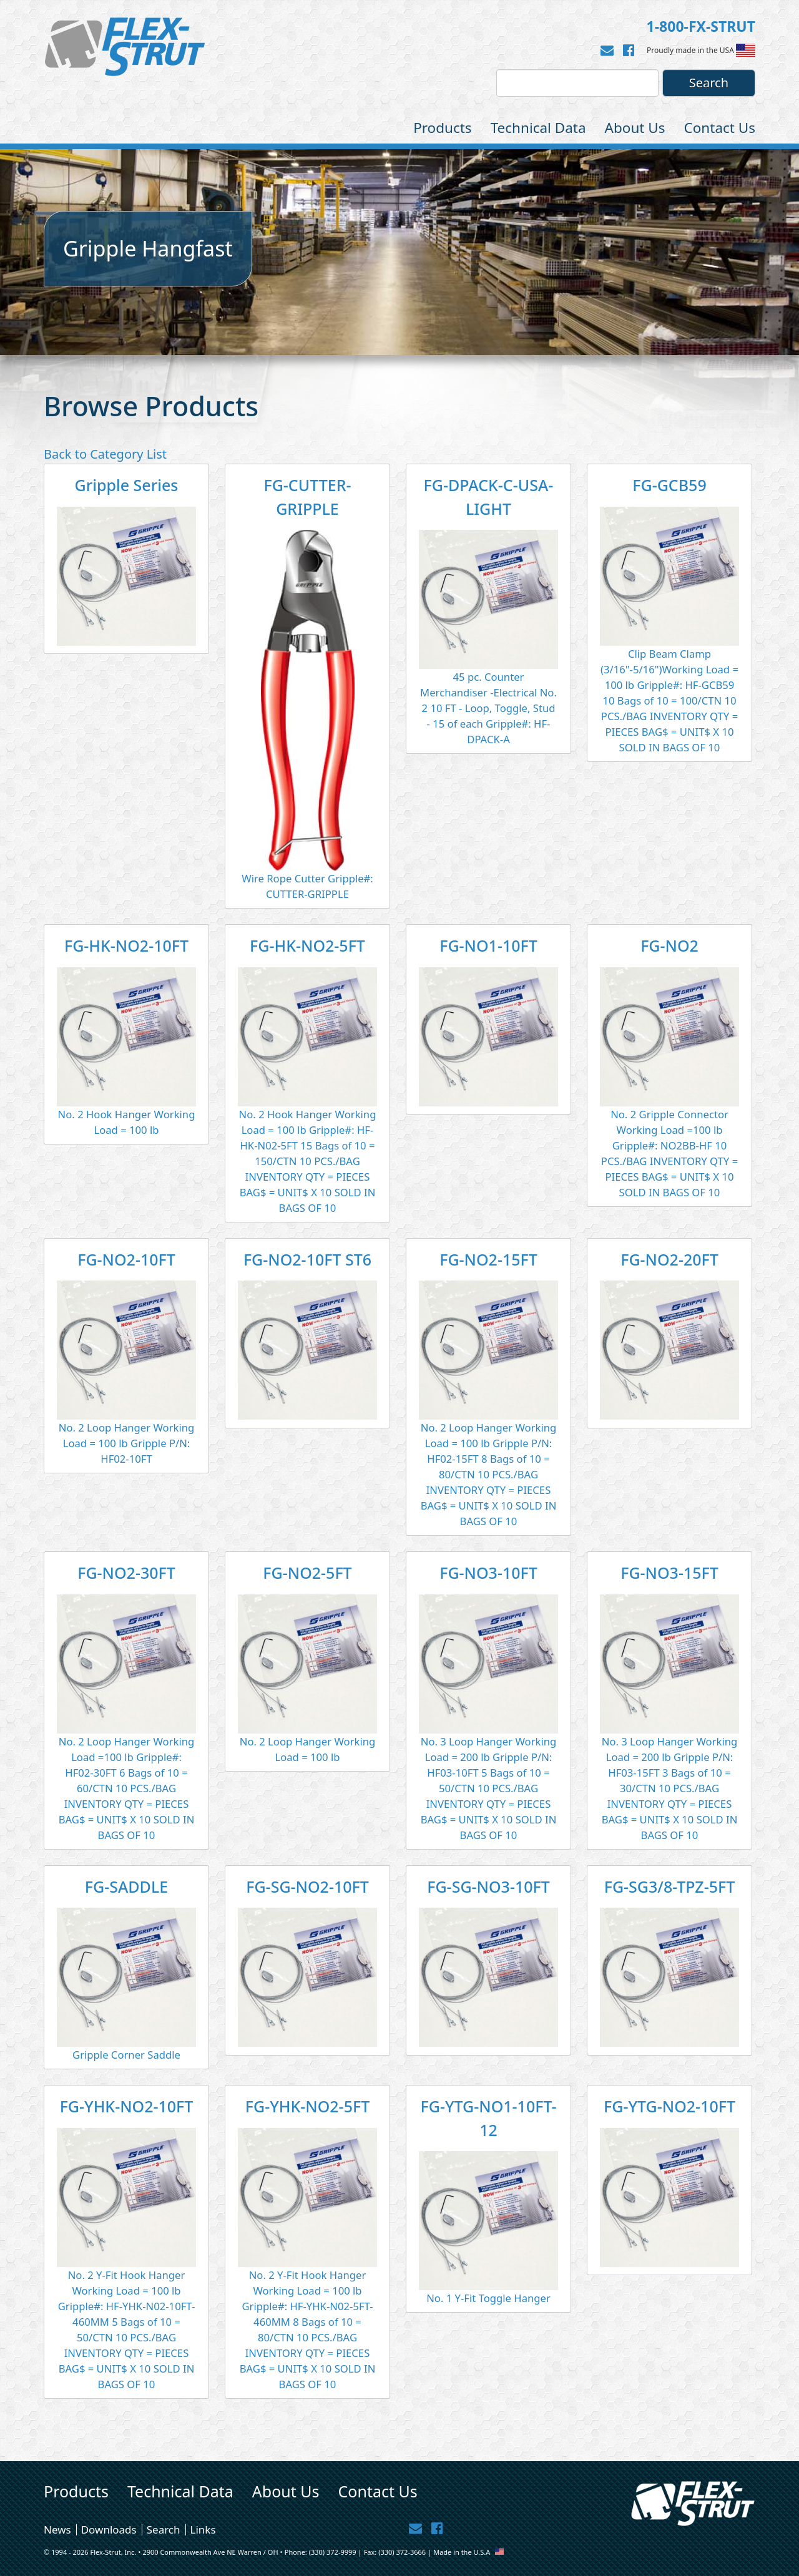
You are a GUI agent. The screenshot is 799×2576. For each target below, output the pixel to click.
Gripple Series (126, 484)
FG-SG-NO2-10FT (307, 1886)
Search (163, 2529)
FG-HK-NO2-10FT (126, 945)
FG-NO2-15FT (488, 1259)
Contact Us (719, 127)
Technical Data (538, 127)
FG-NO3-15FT (669, 1572)
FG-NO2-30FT (126, 1572)
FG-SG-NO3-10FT (488, 1886)
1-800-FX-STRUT (701, 26)
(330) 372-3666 (402, 2552)
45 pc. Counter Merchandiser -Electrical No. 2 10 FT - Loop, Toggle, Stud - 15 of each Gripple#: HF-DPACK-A (488, 708)
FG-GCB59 (669, 484)
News (57, 2529)
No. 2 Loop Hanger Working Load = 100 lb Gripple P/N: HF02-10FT (127, 1443)
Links (203, 2529)
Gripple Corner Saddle (126, 2054)
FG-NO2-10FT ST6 (307, 1259)
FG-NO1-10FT (488, 945)
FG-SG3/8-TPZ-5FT (669, 1886)
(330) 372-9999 (332, 2552)
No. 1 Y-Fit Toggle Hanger (488, 2298)
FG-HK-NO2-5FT (307, 945)
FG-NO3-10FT (488, 1572)
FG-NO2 (669, 945)
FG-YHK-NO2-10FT (127, 2106)
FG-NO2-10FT (126, 1259)
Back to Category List (105, 454)
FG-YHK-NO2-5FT (307, 2106)
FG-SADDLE (126, 1886)
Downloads (109, 2529)
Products (442, 127)
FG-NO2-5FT (307, 1572)
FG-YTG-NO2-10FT (669, 2106)
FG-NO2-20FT (669, 1259)
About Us (635, 127)
